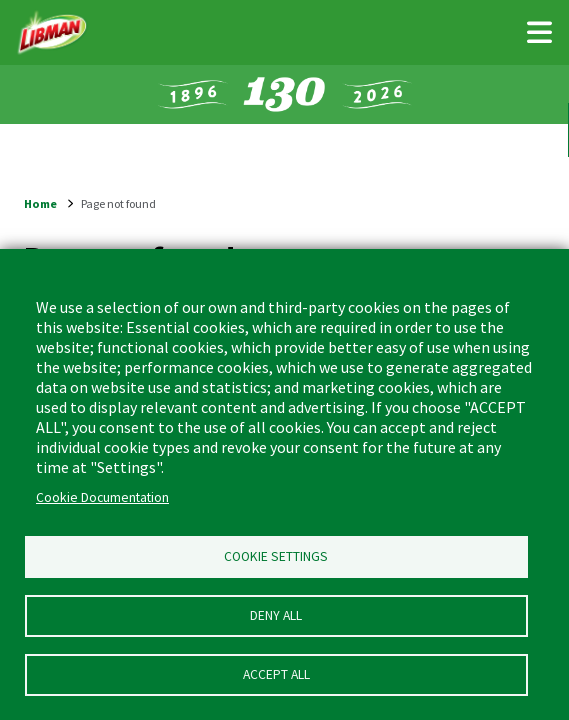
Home (40, 203)
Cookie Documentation (102, 497)
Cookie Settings (276, 556)
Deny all (276, 615)
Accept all (276, 674)
